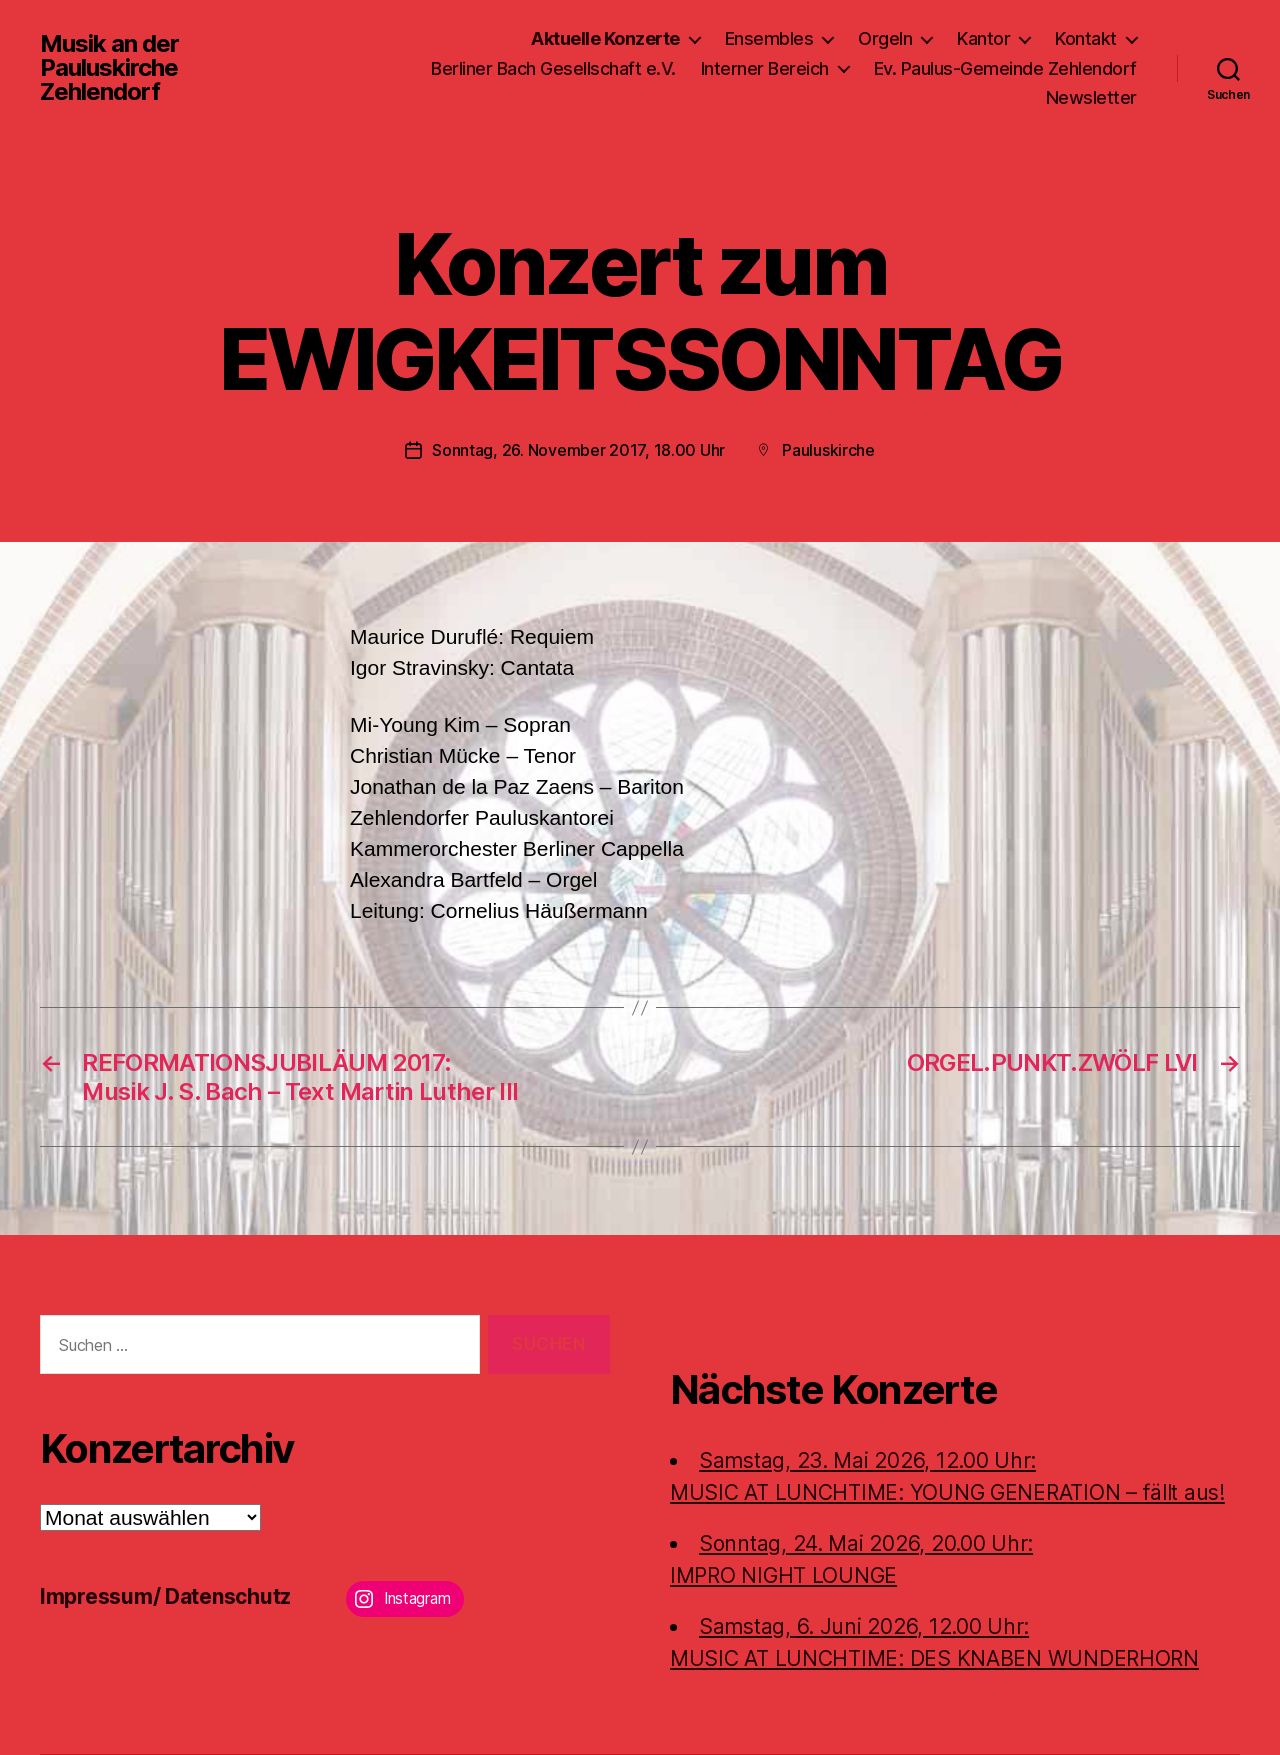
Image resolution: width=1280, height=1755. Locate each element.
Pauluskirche (828, 450)
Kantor (983, 38)
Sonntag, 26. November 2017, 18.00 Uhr (578, 450)
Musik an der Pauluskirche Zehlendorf (109, 68)
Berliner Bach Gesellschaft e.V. (553, 68)
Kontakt (1086, 38)
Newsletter (1091, 97)
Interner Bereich (765, 68)
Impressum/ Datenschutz (165, 1596)
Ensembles (769, 38)
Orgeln (885, 38)
